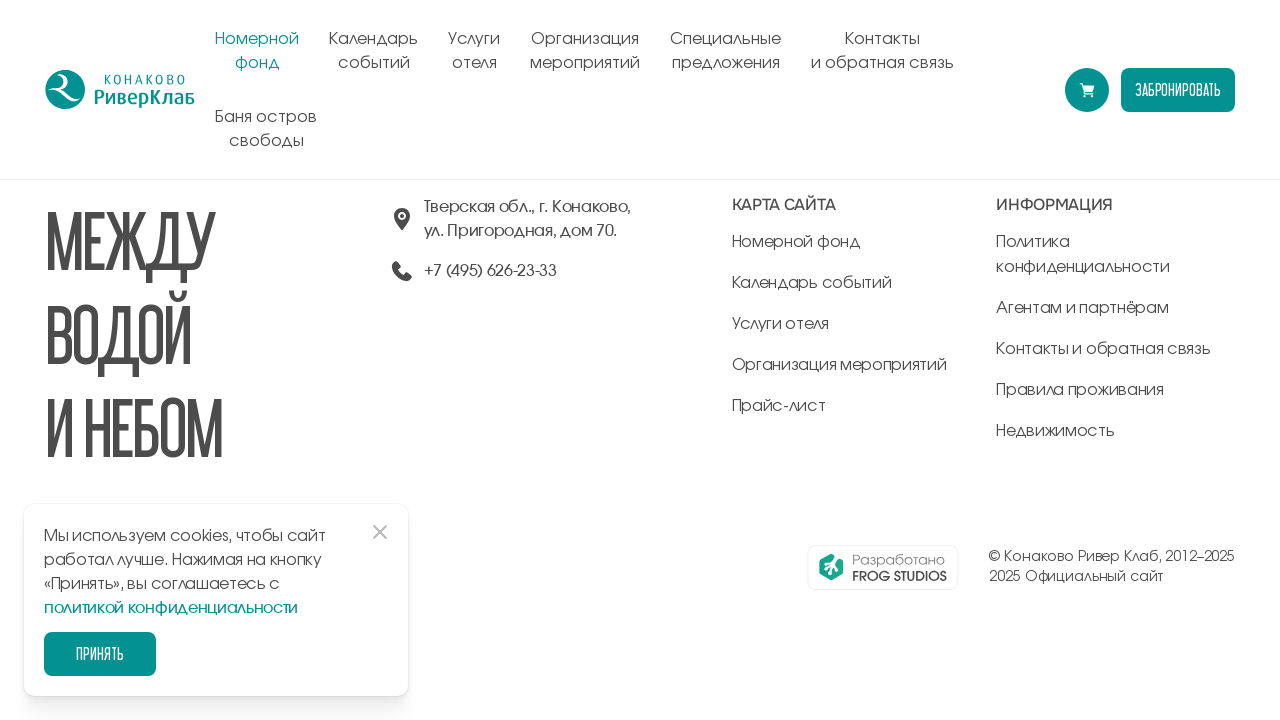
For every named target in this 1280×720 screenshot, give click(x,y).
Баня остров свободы (266, 129)
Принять (100, 653)
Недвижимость (1055, 431)
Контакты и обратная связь (882, 51)
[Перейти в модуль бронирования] (1087, 90)
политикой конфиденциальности (171, 608)
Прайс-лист (779, 406)
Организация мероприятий (585, 51)
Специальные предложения (725, 51)
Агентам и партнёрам (1082, 308)
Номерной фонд (257, 51)
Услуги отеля (474, 51)
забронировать (1178, 89)
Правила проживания (1079, 390)
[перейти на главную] (120, 90)
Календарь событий (373, 51)
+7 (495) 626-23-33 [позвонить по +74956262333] (490, 271)
